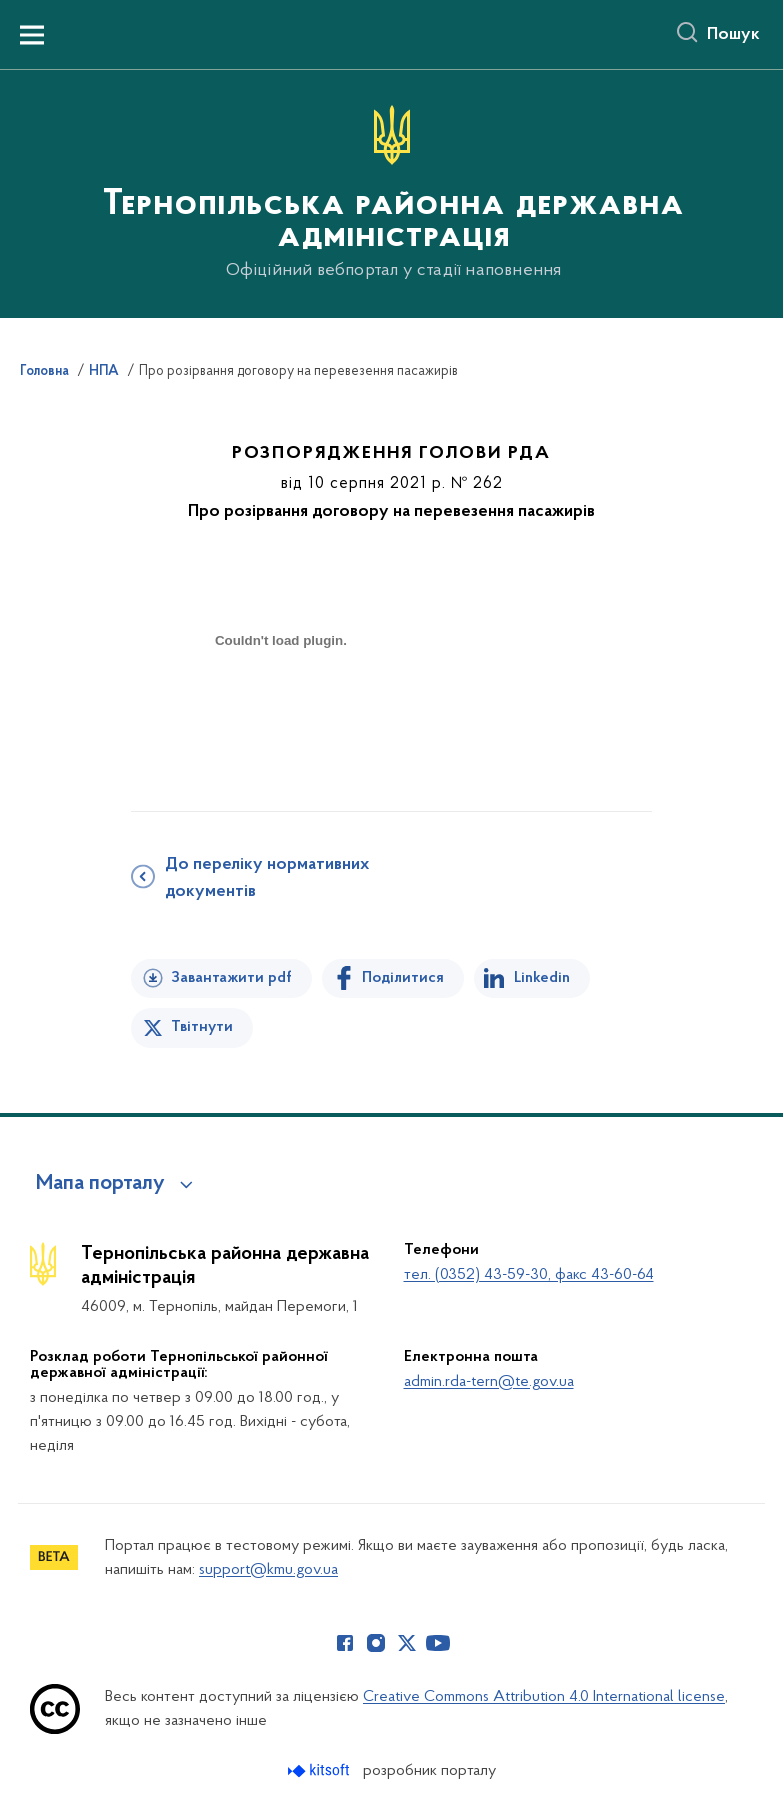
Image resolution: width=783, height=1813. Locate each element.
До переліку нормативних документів (267, 878)
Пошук (733, 35)
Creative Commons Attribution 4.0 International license (544, 1697)
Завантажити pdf (231, 978)
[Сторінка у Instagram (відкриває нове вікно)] (376, 1643)
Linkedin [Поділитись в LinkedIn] (542, 978)
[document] (281, 711)
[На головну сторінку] (391, 192)
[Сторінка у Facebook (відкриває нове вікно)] (345, 1643)
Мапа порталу (100, 1184)
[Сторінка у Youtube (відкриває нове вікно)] (438, 1643)
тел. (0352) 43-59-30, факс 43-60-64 (529, 1275)
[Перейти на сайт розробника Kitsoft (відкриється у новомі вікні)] (320, 1770)
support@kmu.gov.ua (268, 1570)
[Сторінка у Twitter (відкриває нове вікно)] (407, 1643)
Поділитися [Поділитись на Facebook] (403, 978)
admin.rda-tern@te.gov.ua (489, 1382)
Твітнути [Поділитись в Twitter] (202, 1027)
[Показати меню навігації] (32, 35)
